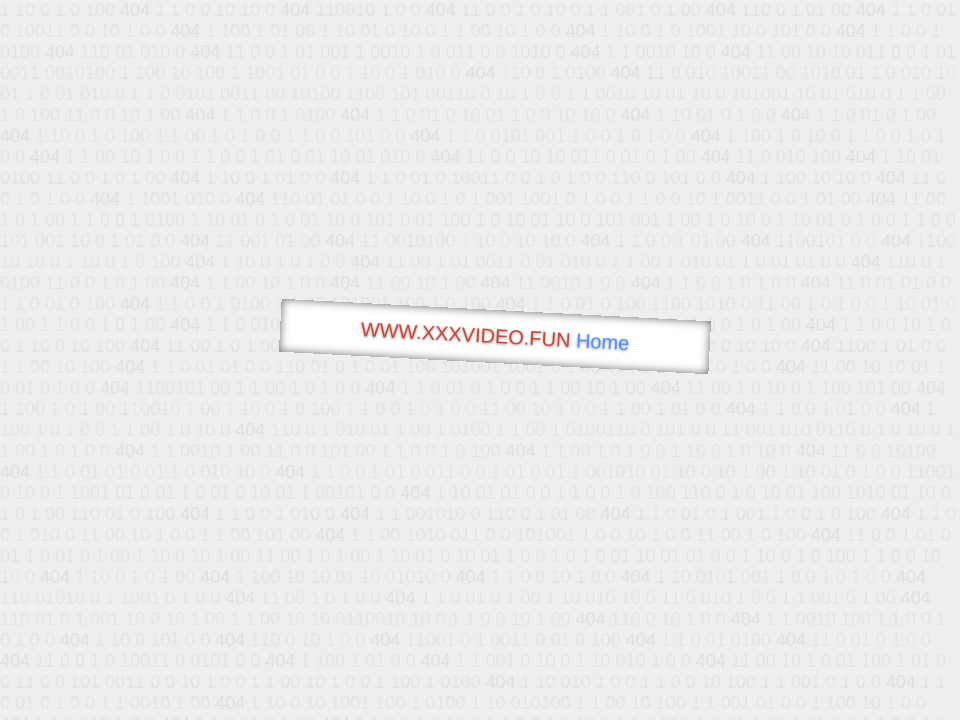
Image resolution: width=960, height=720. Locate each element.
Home (602, 341)
